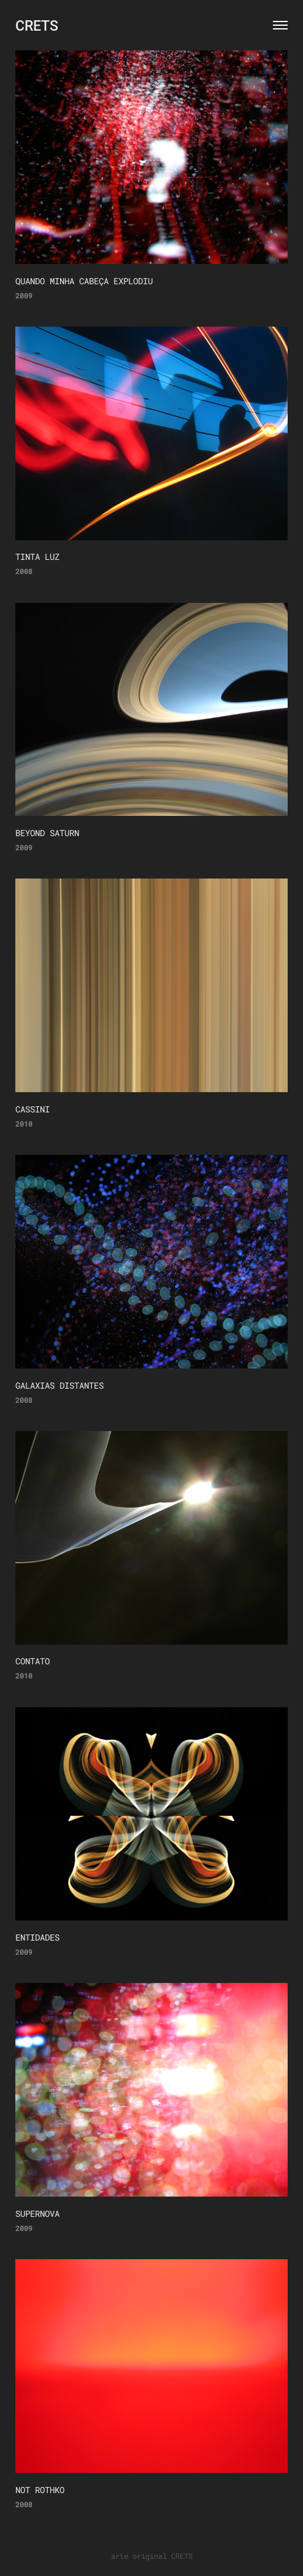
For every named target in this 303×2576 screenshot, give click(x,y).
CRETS (36, 25)
